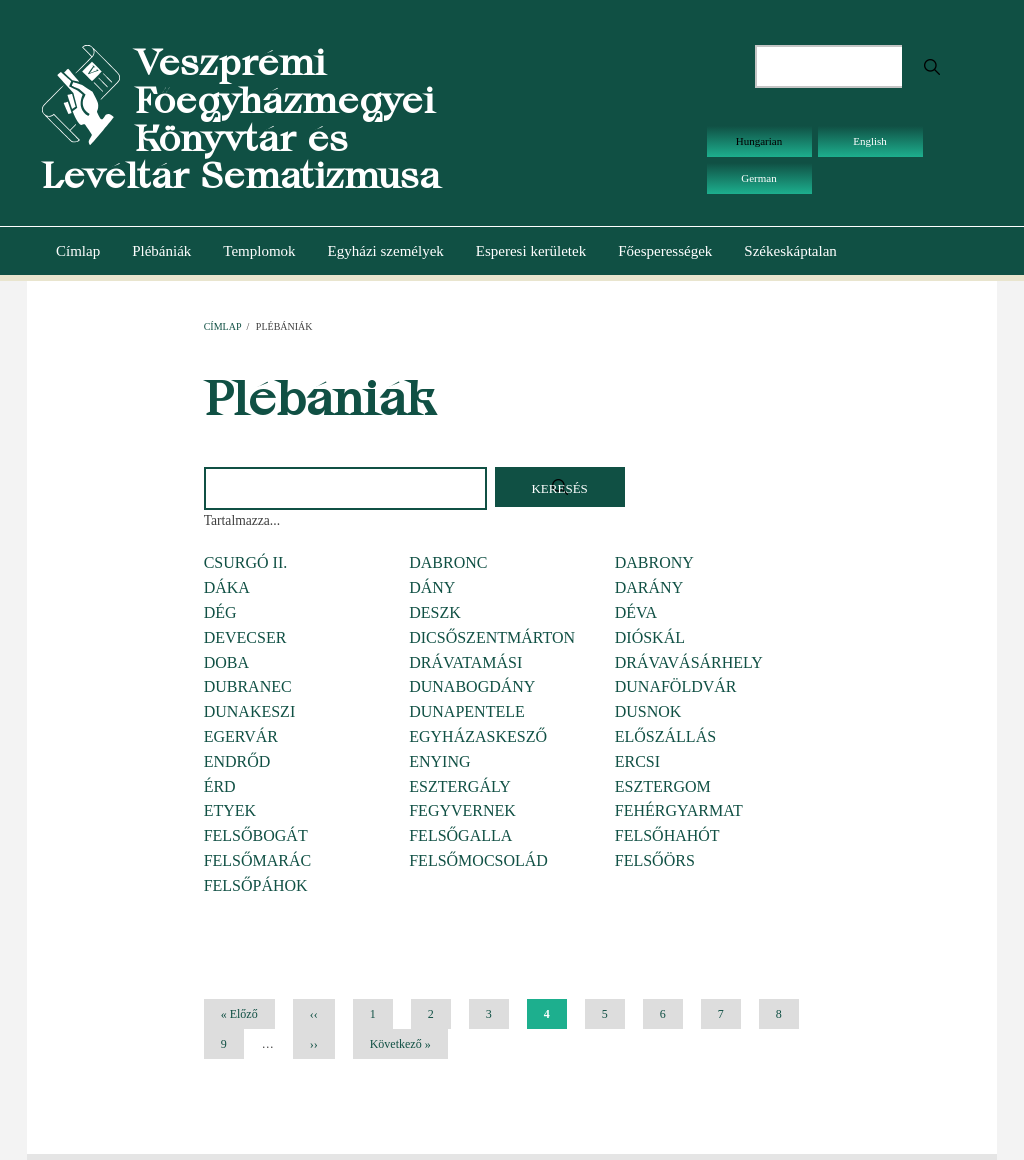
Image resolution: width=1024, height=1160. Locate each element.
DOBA (226, 662)
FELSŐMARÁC (258, 860)
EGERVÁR (241, 736)
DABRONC (448, 562)
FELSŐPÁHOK (256, 885)
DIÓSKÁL (650, 637)
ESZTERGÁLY (460, 786)
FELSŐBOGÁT (256, 835)
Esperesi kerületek (531, 251)
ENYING (439, 761)
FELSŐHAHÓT (667, 835)
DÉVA (636, 612)
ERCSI (637, 761)
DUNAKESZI (250, 711)
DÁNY (432, 587)
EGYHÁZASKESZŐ (478, 736)
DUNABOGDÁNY (472, 686)
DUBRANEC (248, 686)
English (870, 141)
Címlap (78, 251)
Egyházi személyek (386, 251)
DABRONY (654, 562)
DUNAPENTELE (467, 711)
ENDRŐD (237, 761)
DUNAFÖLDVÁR (676, 686)
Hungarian (759, 141)
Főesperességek (665, 251)
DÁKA (227, 587)
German (758, 178)
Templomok (259, 251)
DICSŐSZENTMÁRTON (492, 637)
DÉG (220, 612)
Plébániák (161, 251)
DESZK (435, 612)
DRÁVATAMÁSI (465, 662)
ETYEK (230, 810)
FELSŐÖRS (655, 860)
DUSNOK (648, 711)
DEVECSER (245, 637)
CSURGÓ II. (246, 562)
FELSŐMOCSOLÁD (478, 860)
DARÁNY (649, 587)
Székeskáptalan (790, 251)
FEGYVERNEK (462, 810)
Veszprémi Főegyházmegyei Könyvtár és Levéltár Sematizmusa (241, 119)
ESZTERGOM (663, 786)
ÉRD (220, 786)
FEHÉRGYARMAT (679, 810)
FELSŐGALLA (460, 835)
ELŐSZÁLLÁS (665, 736)
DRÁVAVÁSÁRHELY (689, 662)
